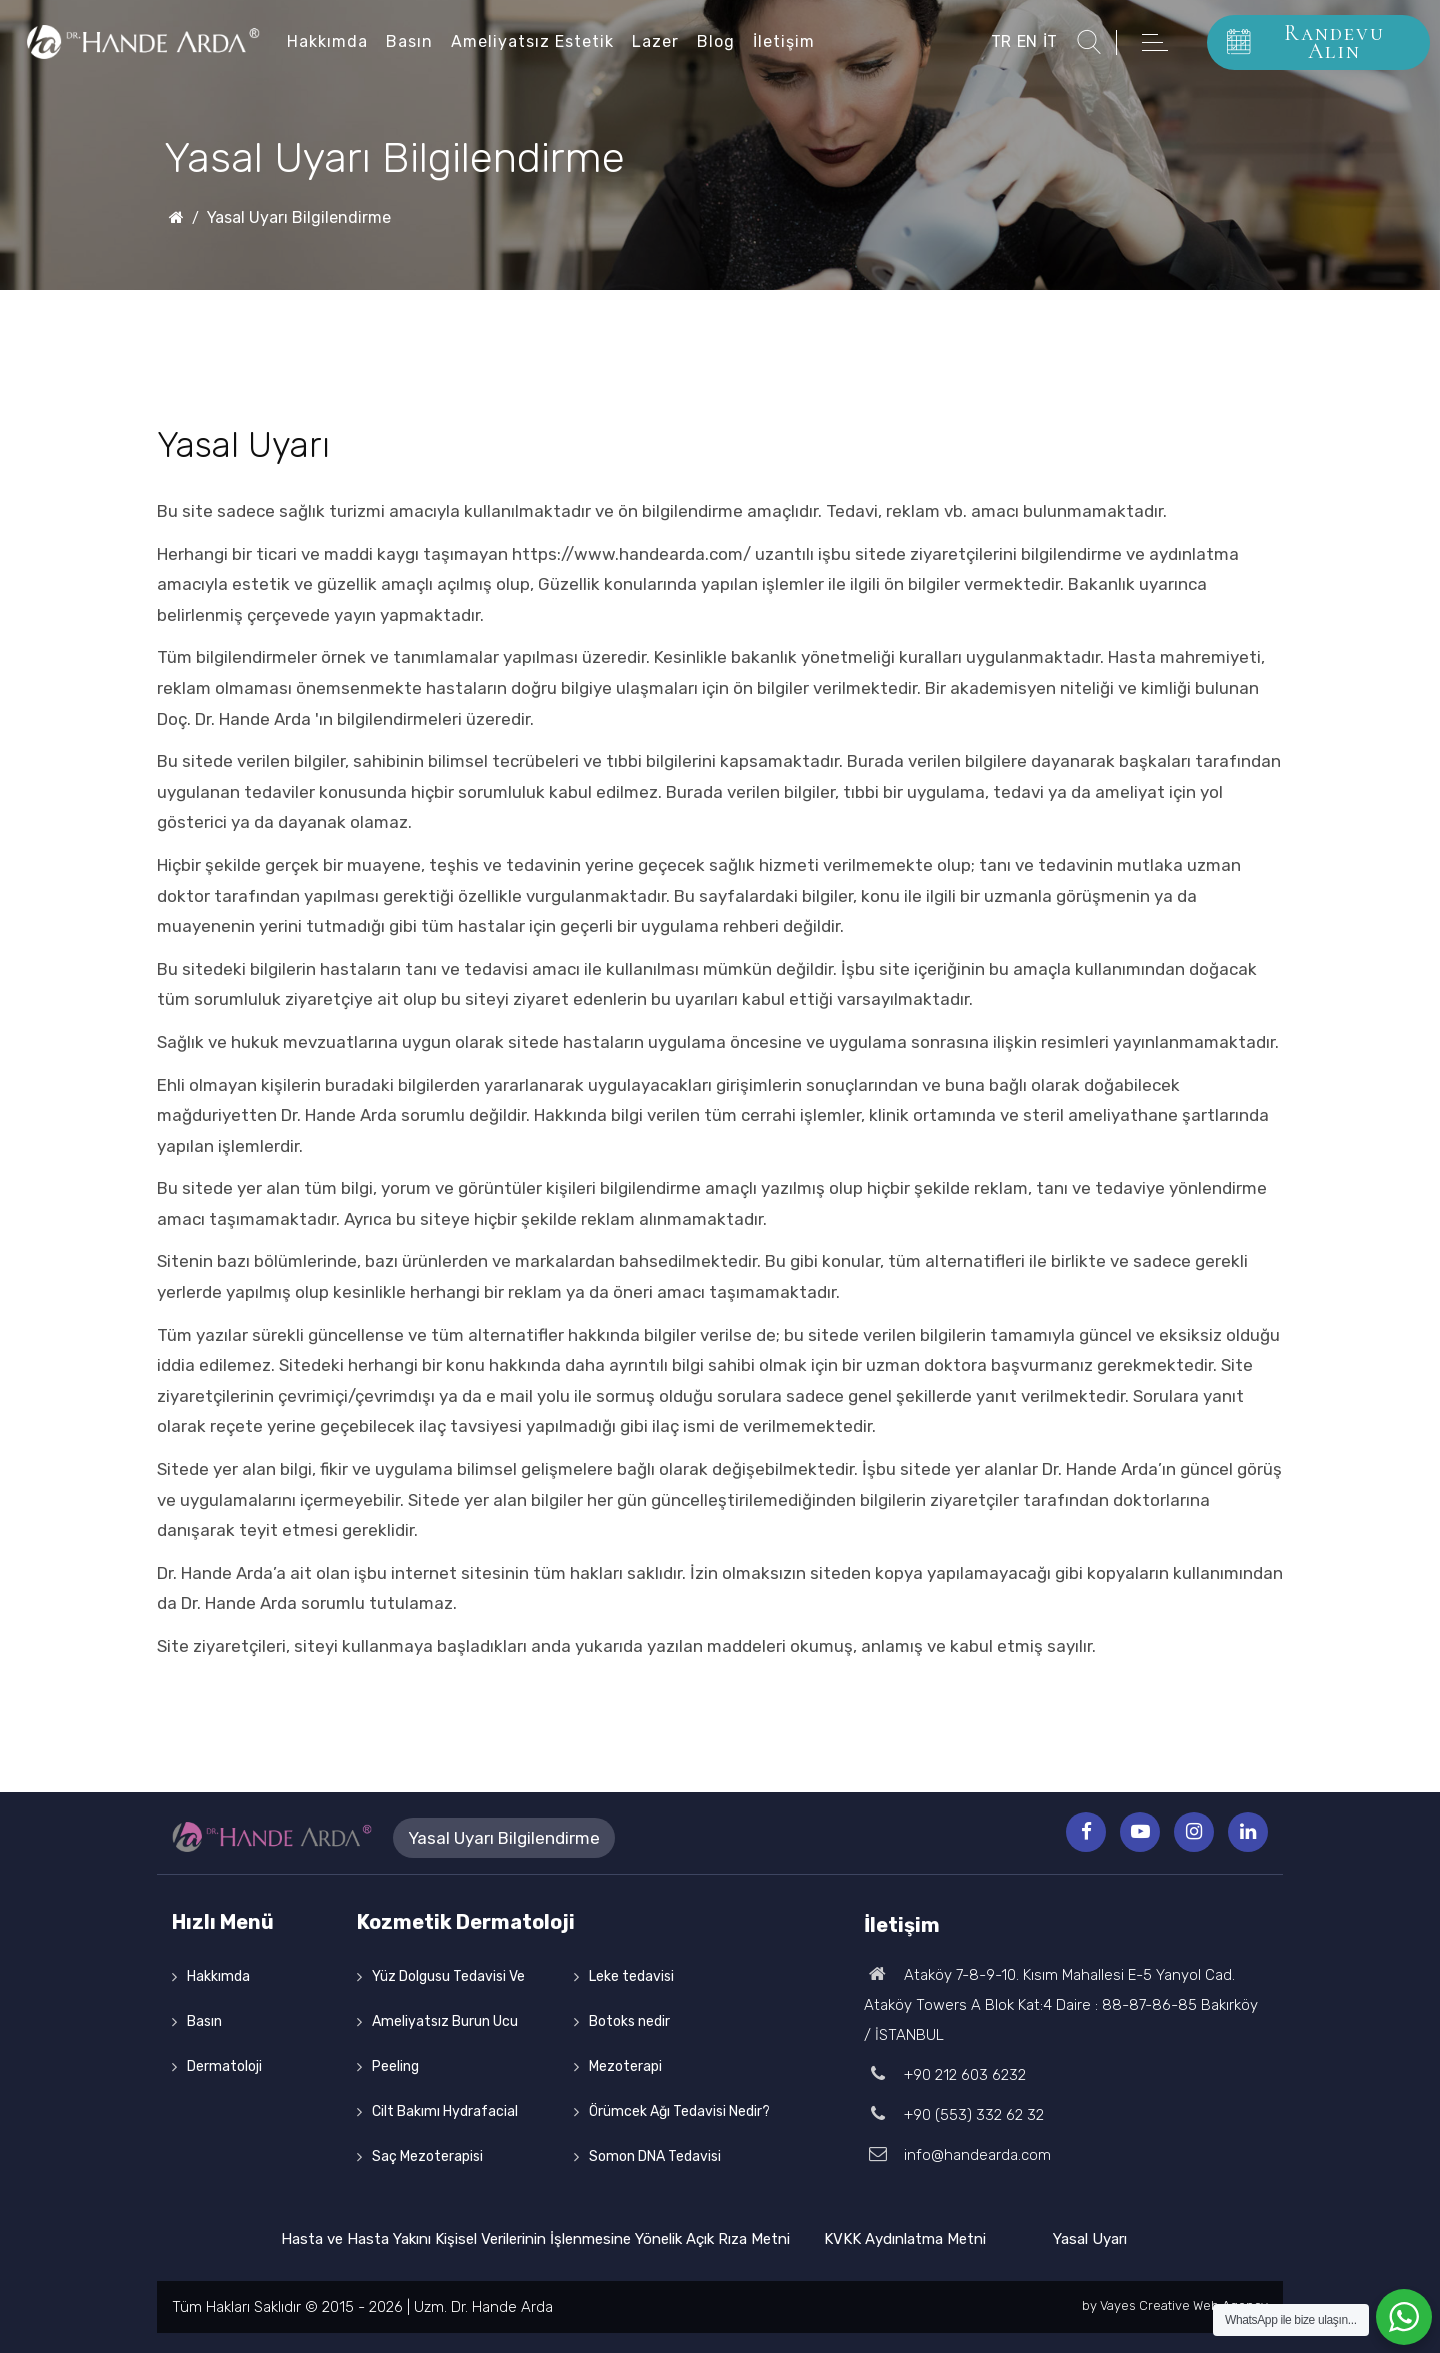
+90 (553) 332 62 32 (954, 2115)
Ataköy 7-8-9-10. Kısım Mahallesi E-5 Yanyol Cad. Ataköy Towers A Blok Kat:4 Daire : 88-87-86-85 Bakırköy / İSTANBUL (1061, 2005)
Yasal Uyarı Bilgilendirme (299, 217)
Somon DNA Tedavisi (655, 2156)
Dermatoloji (224, 2066)
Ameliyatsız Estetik (532, 41)
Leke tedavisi (631, 1976)
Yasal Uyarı (1090, 2239)
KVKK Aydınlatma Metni (905, 2239)
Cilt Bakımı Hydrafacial (445, 2111)
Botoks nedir (629, 2021)
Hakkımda (327, 41)
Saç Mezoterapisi (427, 2156)
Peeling (395, 2066)
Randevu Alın (1306, 42)
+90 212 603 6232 (945, 2075)
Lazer (655, 41)
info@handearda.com (957, 2155)
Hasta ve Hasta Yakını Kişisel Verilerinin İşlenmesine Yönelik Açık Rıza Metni (535, 2239)
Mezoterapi (625, 2066)
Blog (716, 41)
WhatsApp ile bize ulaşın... (1291, 2320)
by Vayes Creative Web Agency (1175, 2305)
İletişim (784, 41)
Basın (409, 41)
